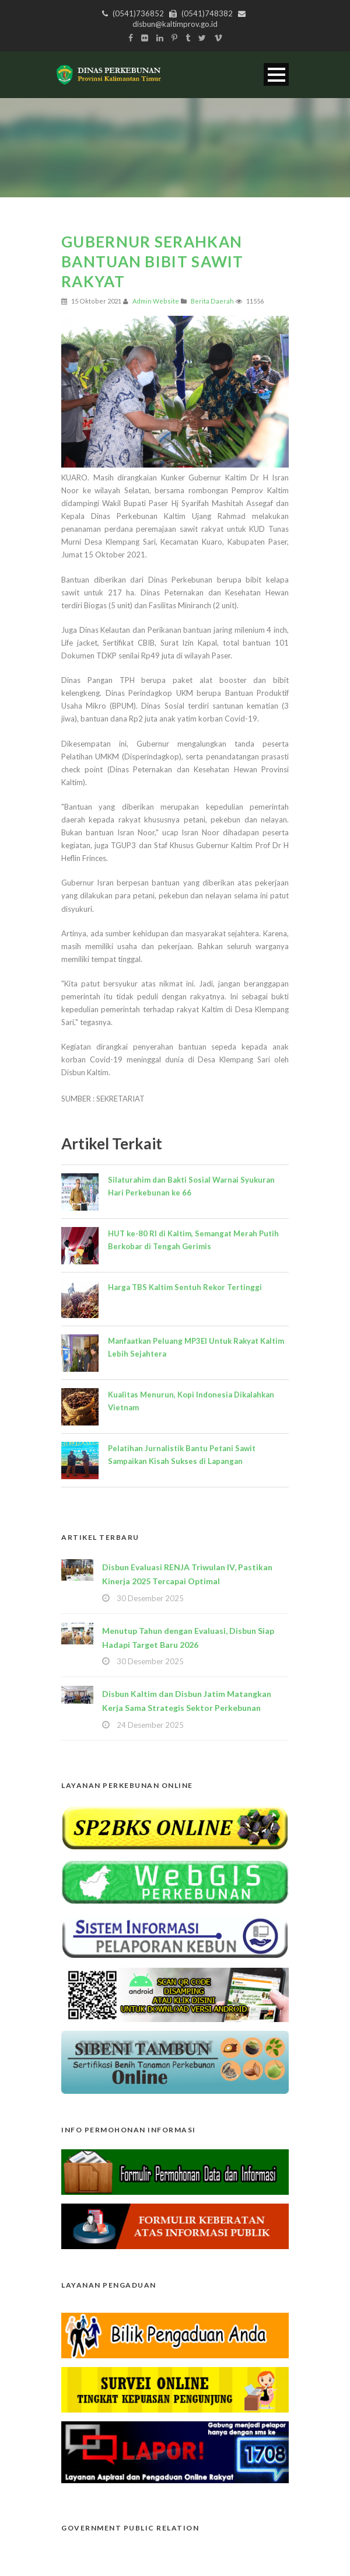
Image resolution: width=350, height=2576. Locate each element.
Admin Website (155, 301)
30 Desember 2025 (150, 1598)
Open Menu (276, 74)
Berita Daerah (212, 301)
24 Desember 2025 (150, 1725)
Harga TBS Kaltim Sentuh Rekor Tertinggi (185, 1287)
